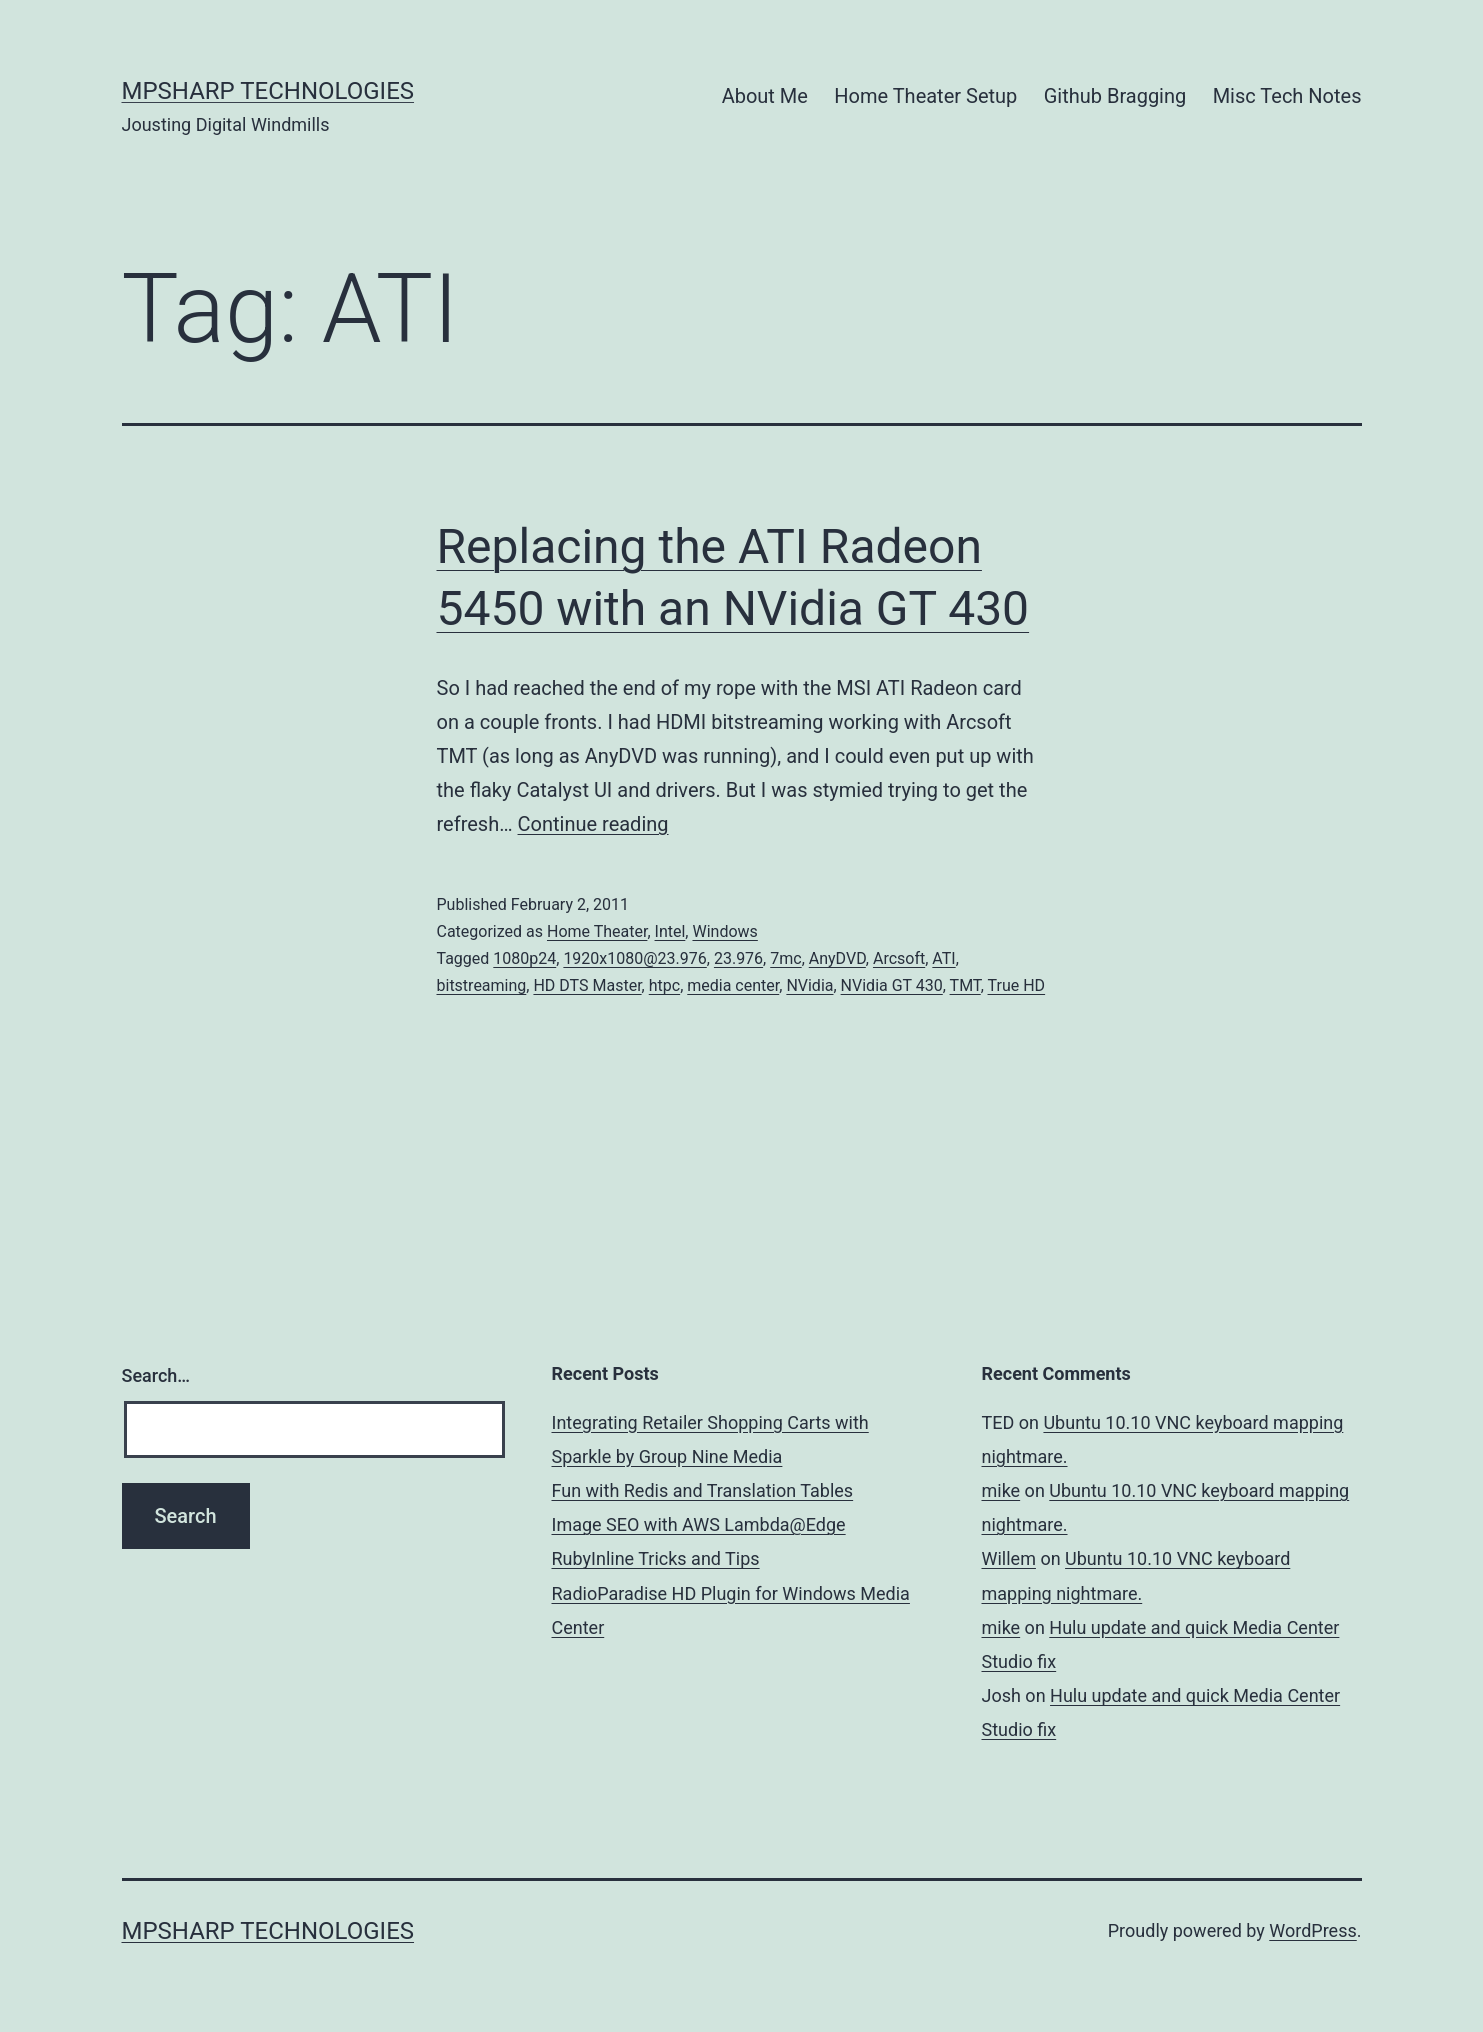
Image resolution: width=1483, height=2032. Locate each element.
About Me (765, 96)
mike (1001, 1490)
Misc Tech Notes (1287, 96)
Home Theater (597, 931)
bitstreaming (482, 985)
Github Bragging (1115, 96)
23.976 (738, 958)
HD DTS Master (587, 985)
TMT (965, 985)
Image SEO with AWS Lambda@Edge (699, 1524)
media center (733, 985)
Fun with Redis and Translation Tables (703, 1490)
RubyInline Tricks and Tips (656, 1558)
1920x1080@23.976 (634, 958)
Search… (156, 1375)
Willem (1009, 1558)
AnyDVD (837, 958)
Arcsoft (899, 958)
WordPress (1312, 1930)
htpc (664, 985)
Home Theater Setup (925, 96)
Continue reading (593, 824)
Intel (670, 931)
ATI (943, 958)
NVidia (809, 985)
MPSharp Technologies (268, 91)
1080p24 (524, 958)
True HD (1017, 985)
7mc (785, 958)
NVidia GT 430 (892, 985)
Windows (724, 931)
